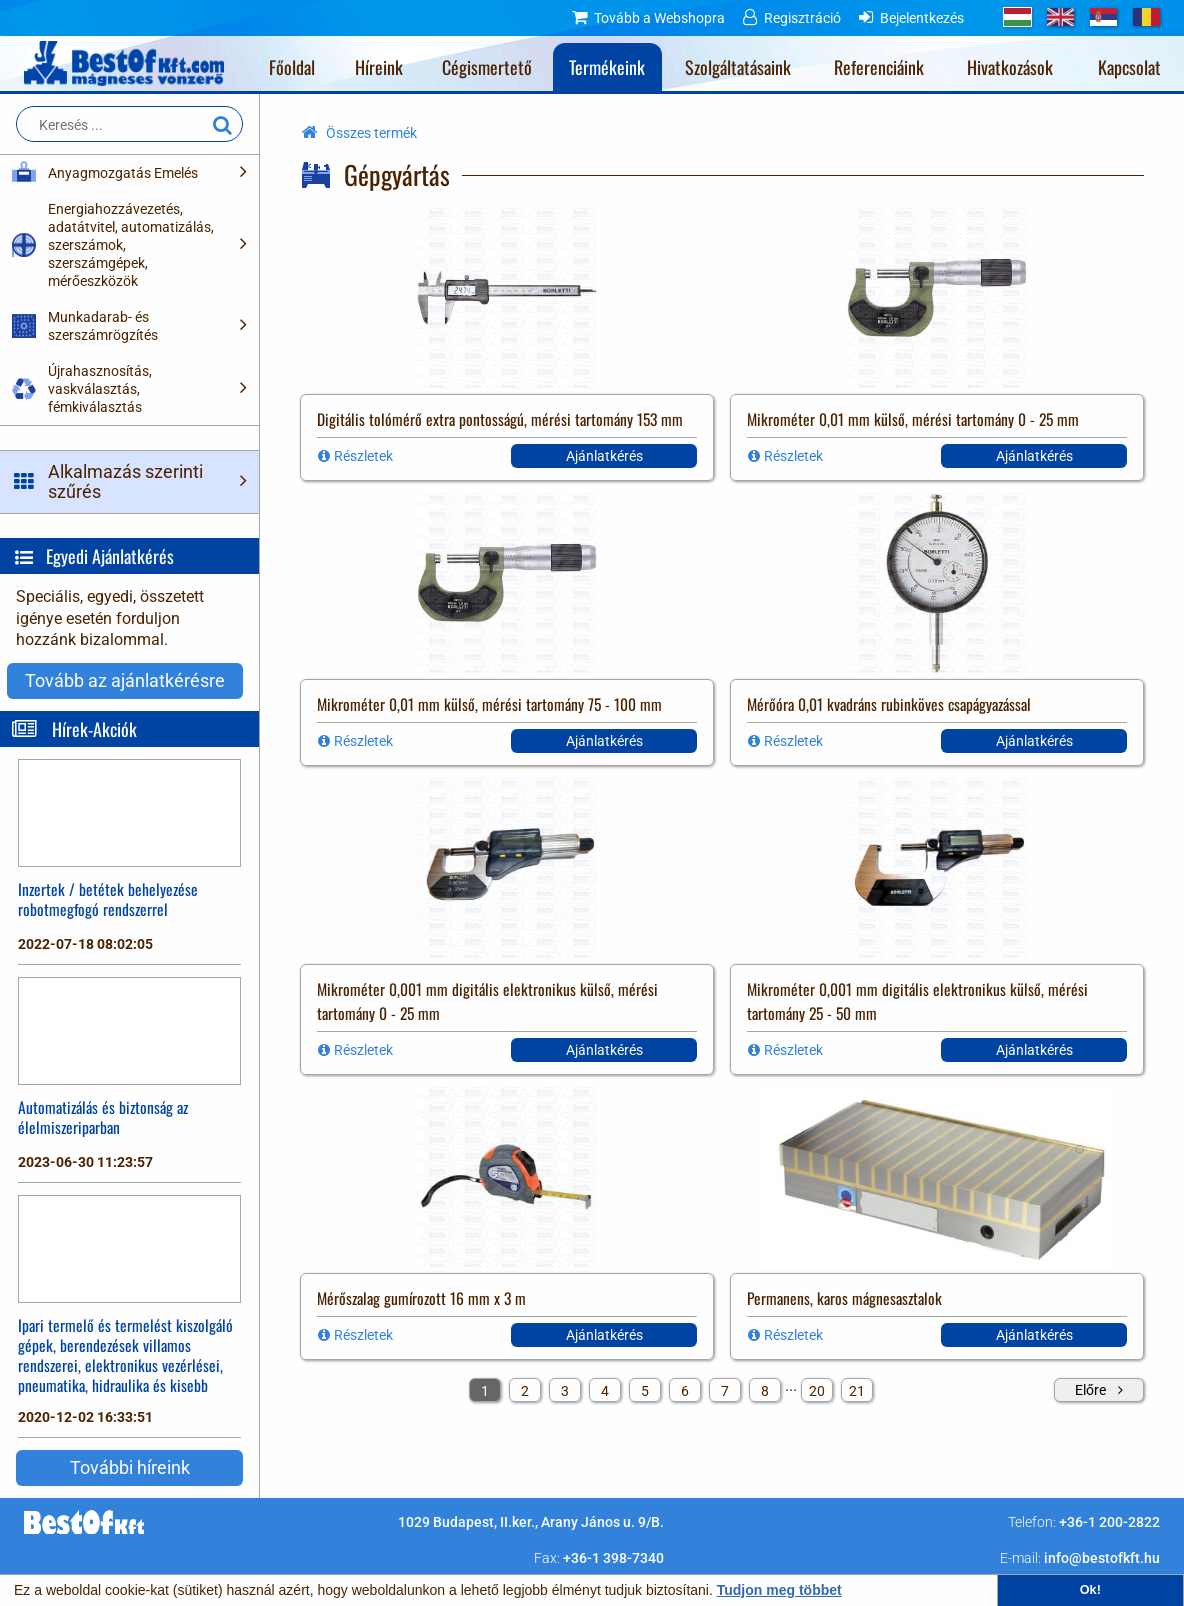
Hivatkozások (1010, 67)
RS (1103, 17)
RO (1146, 17)
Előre (1090, 1390)
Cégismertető (487, 67)
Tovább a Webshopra (659, 18)
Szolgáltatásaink (738, 67)
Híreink (379, 67)
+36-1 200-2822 (1109, 1522)
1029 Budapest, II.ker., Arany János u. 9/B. (531, 1522)
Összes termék (371, 133)
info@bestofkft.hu (1102, 1558)
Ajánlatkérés (604, 456)
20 (817, 1391)
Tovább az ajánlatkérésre (125, 680)
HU (1017, 17)
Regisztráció (802, 18)
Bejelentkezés (922, 18)
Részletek (363, 456)
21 (857, 1391)
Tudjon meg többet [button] (779, 1590)
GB (1060, 17)
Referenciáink (879, 67)
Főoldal (292, 67)
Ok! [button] (1090, 1590)
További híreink (130, 1467)
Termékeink (607, 67)
